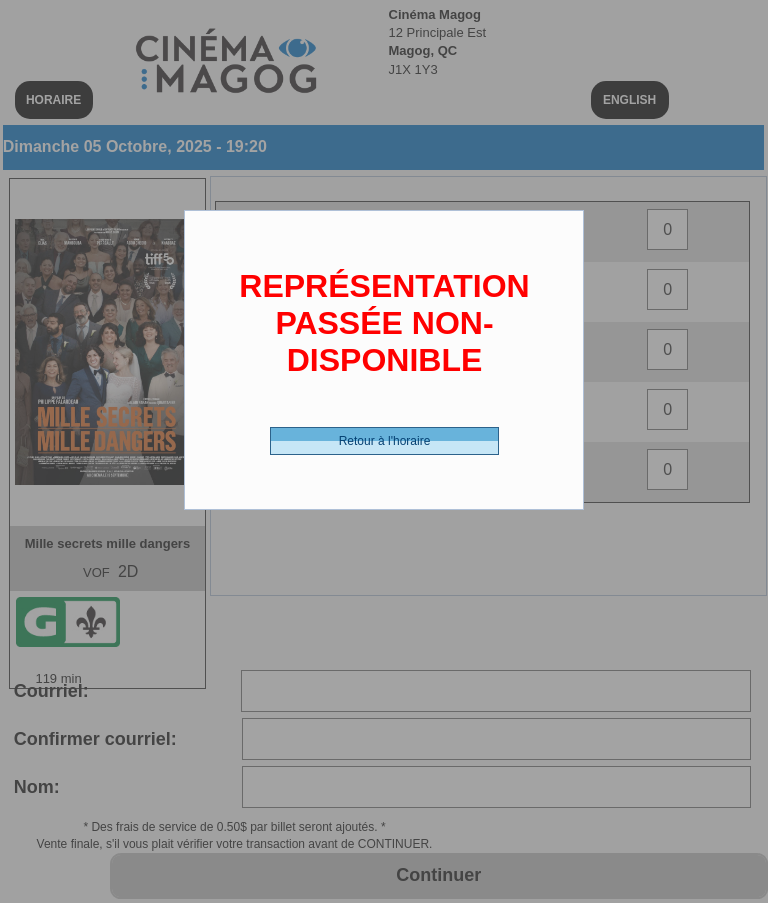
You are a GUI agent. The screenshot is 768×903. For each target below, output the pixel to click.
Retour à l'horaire (385, 441)
